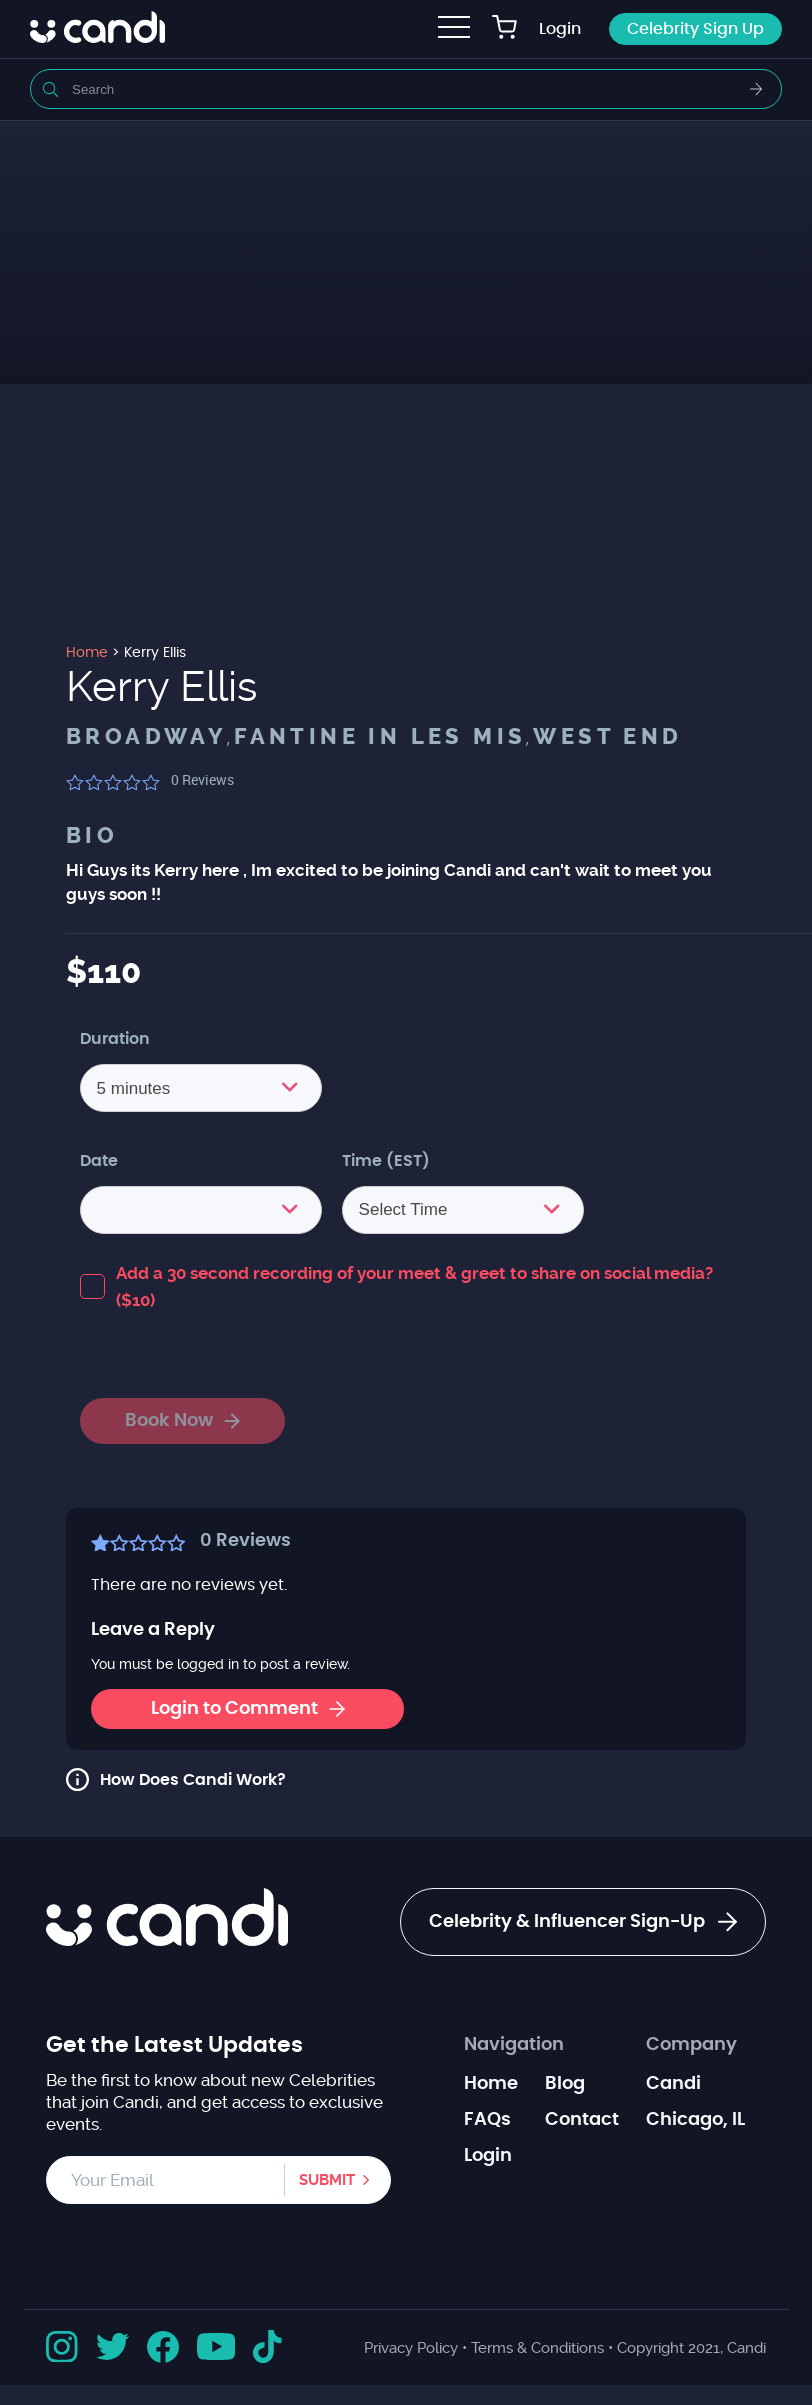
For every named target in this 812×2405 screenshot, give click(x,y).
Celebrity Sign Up (695, 29)
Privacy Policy (411, 2348)
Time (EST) (386, 1161)
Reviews (202, 779)
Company (691, 2045)
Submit (327, 2180)
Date (99, 1161)
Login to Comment (248, 1709)
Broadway (146, 737)
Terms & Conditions (537, 2348)
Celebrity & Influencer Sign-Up (583, 1922)
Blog (565, 2084)
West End (607, 737)
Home (491, 2084)
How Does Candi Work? (193, 1780)
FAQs (487, 2120)
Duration (115, 1039)
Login (560, 29)
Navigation (514, 2045)
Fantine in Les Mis (380, 737)
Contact (582, 2120)
